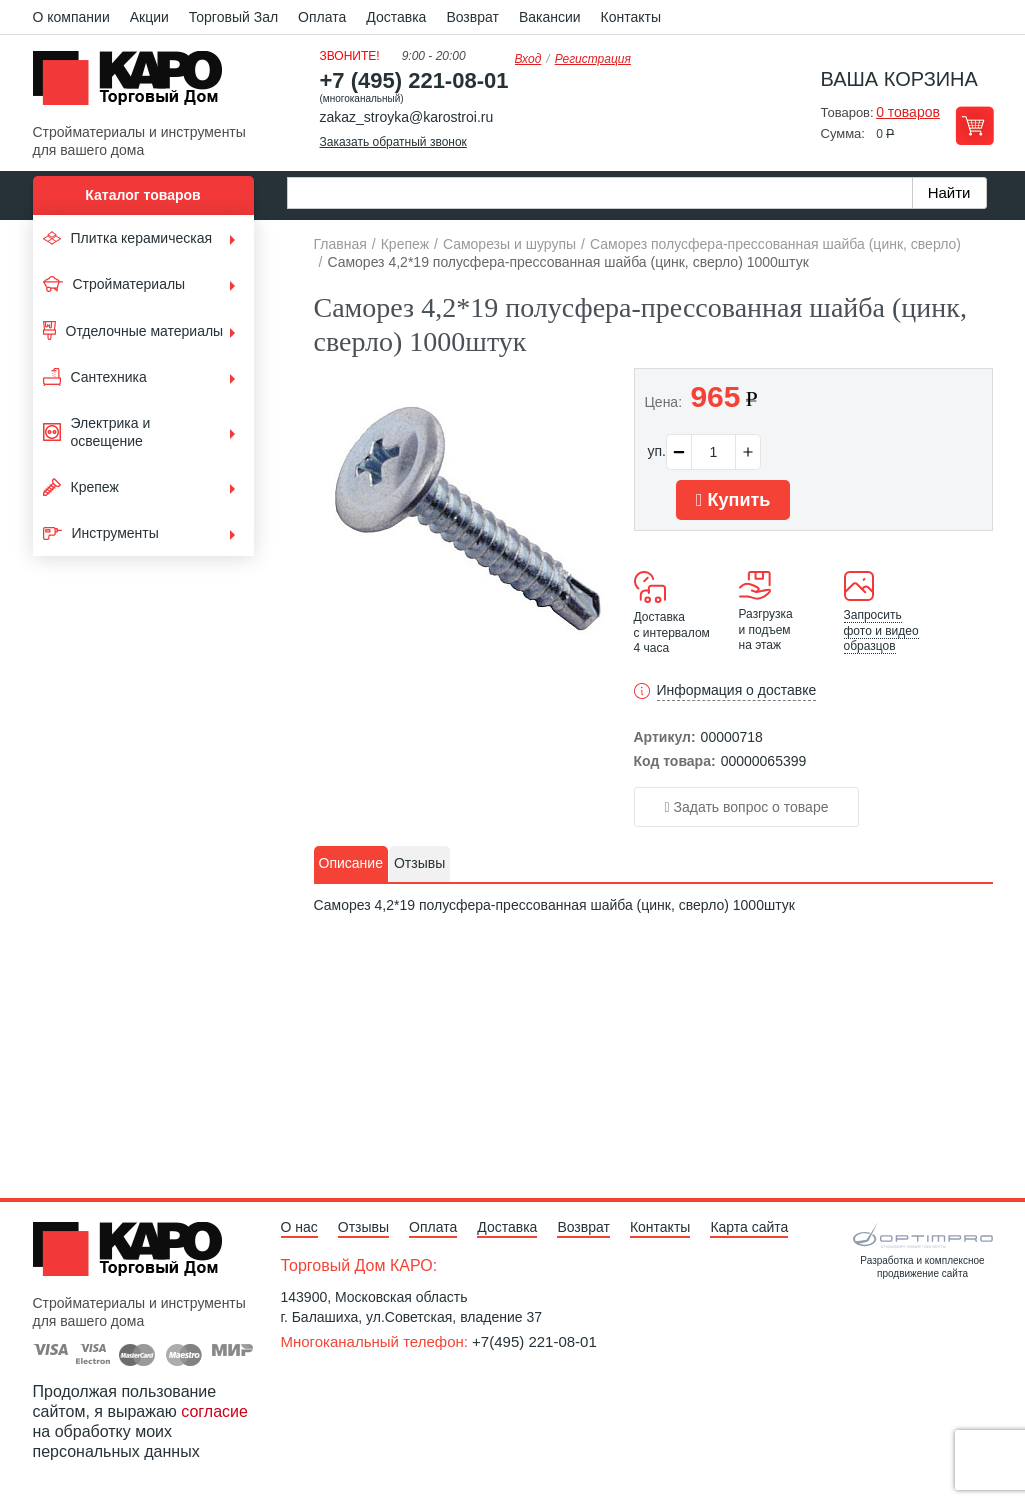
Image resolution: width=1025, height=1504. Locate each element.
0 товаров (908, 112)
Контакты (631, 17)
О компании (71, 17)
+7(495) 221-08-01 (534, 1341)
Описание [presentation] (351, 863)
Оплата (322, 17)
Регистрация (593, 59)
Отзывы (363, 1227)
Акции (149, 17)
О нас (299, 1227)
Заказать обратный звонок (393, 142)
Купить (733, 500)
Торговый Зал (233, 17)
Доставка (396, 17)
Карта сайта (749, 1227)
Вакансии (550, 17)
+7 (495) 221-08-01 (414, 80)
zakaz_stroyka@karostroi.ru (407, 117)
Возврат (472, 17)
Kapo (135, 84)
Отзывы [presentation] (419, 863)
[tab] (351, 864)
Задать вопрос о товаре (747, 807)
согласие (214, 1411)
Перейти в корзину (974, 125)
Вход (528, 59)
